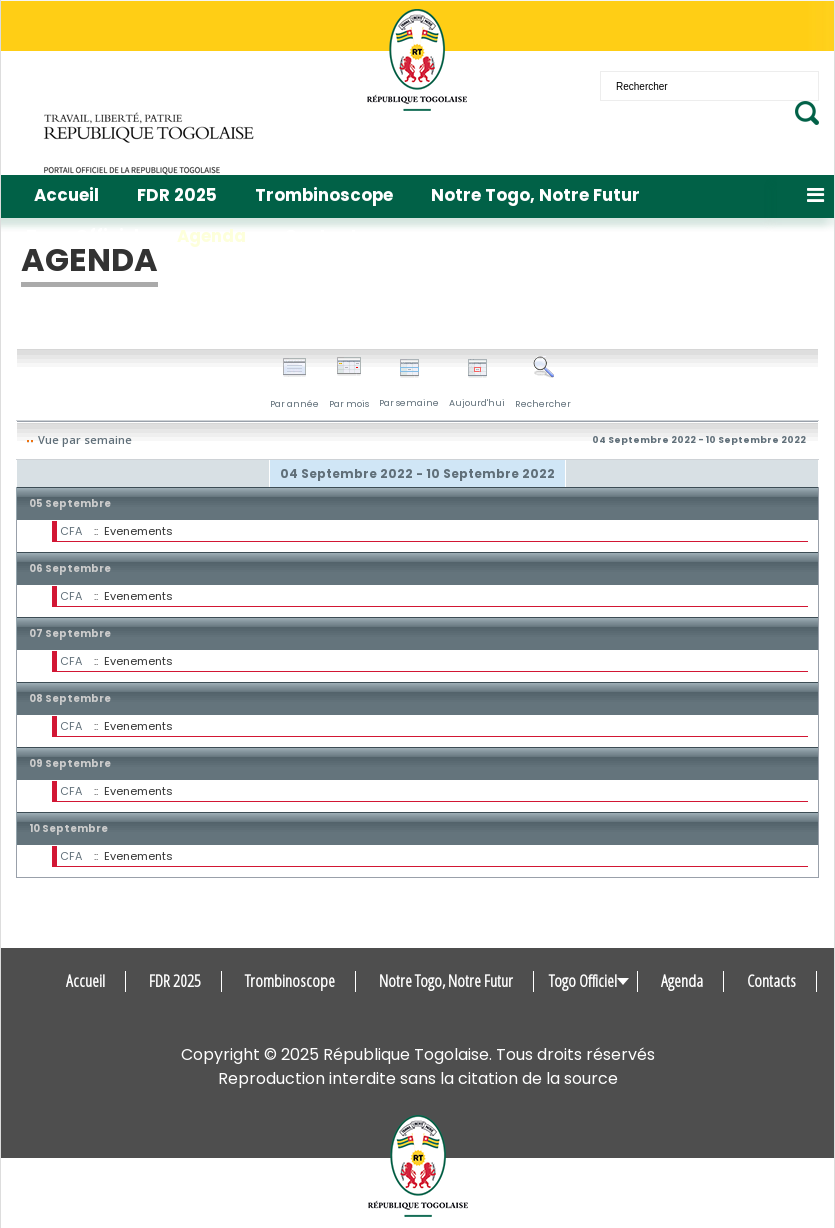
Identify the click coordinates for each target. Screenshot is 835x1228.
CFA (71, 531)
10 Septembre (68, 828)
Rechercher (543, 383)
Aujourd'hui (477, 383)
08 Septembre (70, 698)
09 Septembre (70, 763)
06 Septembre (70, 568)
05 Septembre (70, 503)
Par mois (349, 383)
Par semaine (409, 383)
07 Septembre (70, 633)
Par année (294, 383)
